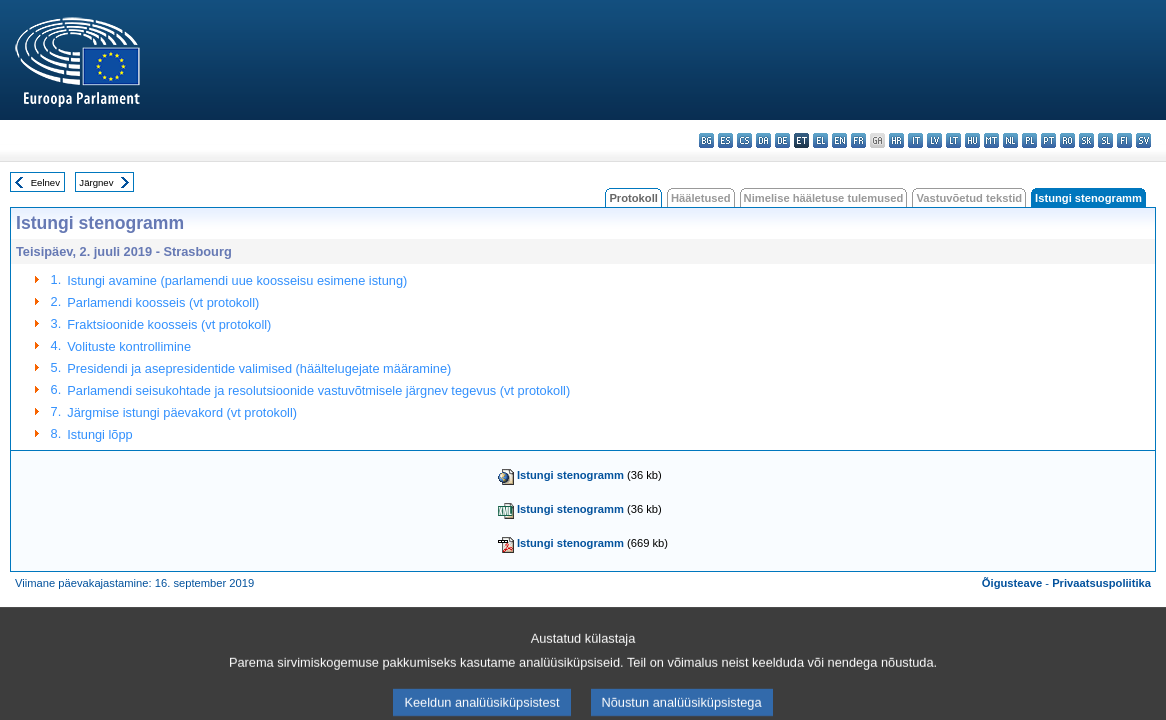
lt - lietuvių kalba (953, 140)
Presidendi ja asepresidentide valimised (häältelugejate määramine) (259, 368)
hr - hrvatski (896, 140)
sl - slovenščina (1105, 140)
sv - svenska (1143, 140)
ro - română (1067, 140)
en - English (839, 140)
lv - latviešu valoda (934, 140)
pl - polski (1029, 140)
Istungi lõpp (99, 434)
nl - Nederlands (1010, 140)
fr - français (858, 140)
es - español (725, 140)
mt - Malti (991, 140)
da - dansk (763, 140)
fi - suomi (1124, 140)
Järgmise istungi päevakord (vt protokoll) (182, 412)
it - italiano (915, 140)
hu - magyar (972, 140)
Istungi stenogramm (570, 475)
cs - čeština (744, 140)
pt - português (1048, 140)
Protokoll (633, 198)
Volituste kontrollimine (129, 346)
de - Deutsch (782, 140)
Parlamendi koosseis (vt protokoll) (163, 302)
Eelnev (45, 182)
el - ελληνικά (820, 140)
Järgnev (96, 182)
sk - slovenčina (1086, 140)
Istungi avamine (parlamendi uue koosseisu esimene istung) (237, 280)
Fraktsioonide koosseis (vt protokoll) (169, 324)
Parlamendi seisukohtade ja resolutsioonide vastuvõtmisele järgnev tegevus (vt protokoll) (318, 390)
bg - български (706, 140)
